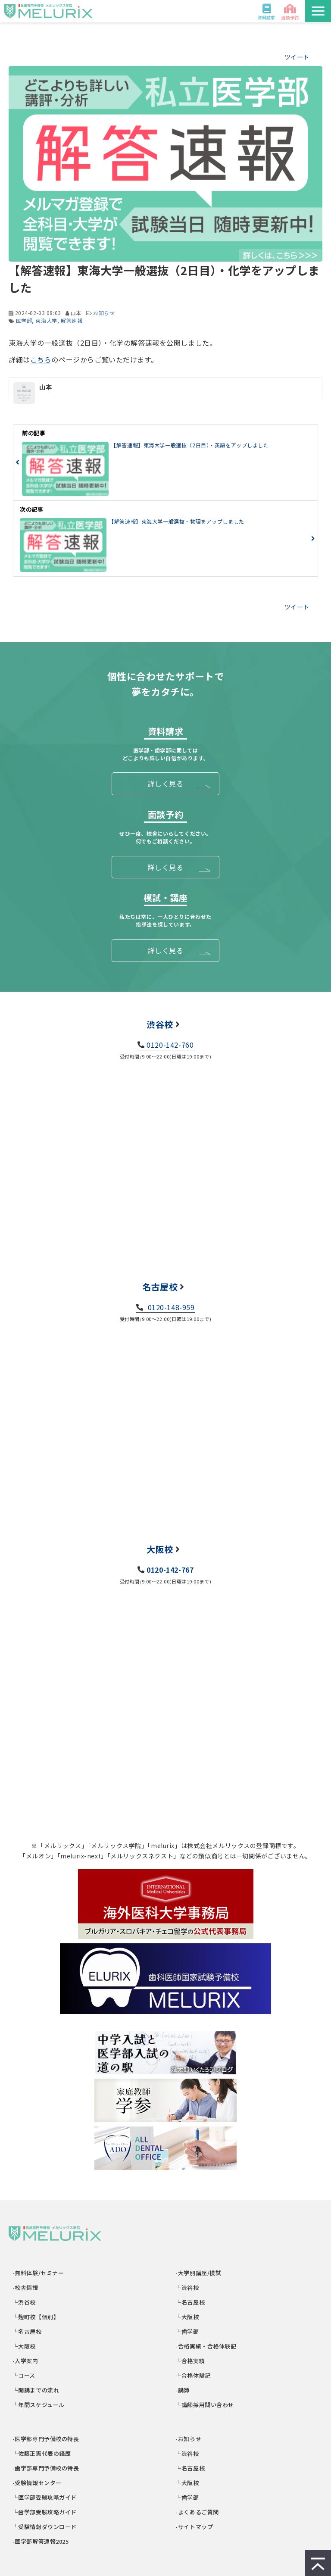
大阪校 (160, 1549)
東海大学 (46, 320)
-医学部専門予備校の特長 (46, 2439)
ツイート (296, 56)
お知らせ (104, 312)
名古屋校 (160, 1286)
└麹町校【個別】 (36, 2317)
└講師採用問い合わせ (205, 2405)
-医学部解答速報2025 (41, 2541)
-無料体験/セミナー (38, 2273)
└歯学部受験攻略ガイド (45, 2512)
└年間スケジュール (39, 2405)
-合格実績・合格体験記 (206, 2346)
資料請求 (266, 17)
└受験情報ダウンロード (45, 2527)
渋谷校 (160, 1024)
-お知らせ (189, 2439)
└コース (24, 2375)
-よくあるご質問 (197, 2512)
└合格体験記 (193, 2375)
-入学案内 (25, 2361)
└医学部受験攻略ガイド (45, 2497)
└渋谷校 (24, 2302)
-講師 (183, 2390)
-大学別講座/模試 (199, 2273)
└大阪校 (24, 2346)
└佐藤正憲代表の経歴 (42, 2453)
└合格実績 (190, 2361)
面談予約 (290, 17)
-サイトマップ (194, 2527)
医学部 (24, 320)
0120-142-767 (170, 1569)
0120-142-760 (170, 1045)
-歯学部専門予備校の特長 (46, 2468)
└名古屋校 (27, 2331)
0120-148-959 (170, 1307)
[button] (318, 11)
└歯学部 (187, 2331)
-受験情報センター (37, 2483)
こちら (41, 359)
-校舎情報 (25, 2287)
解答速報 (71, 320)
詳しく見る (165, 783)
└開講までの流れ (36, 2390)
